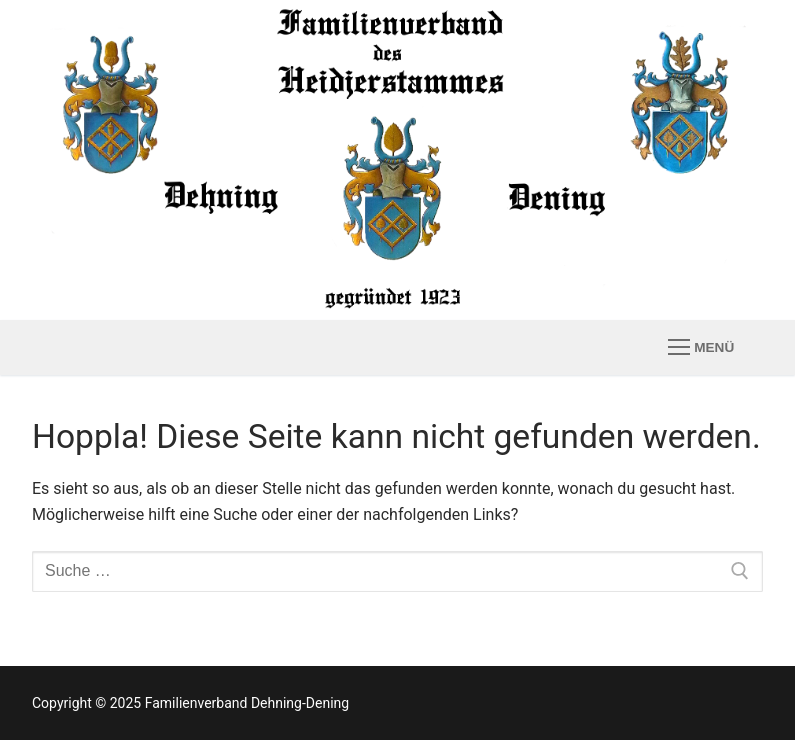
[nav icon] (701, 348)
